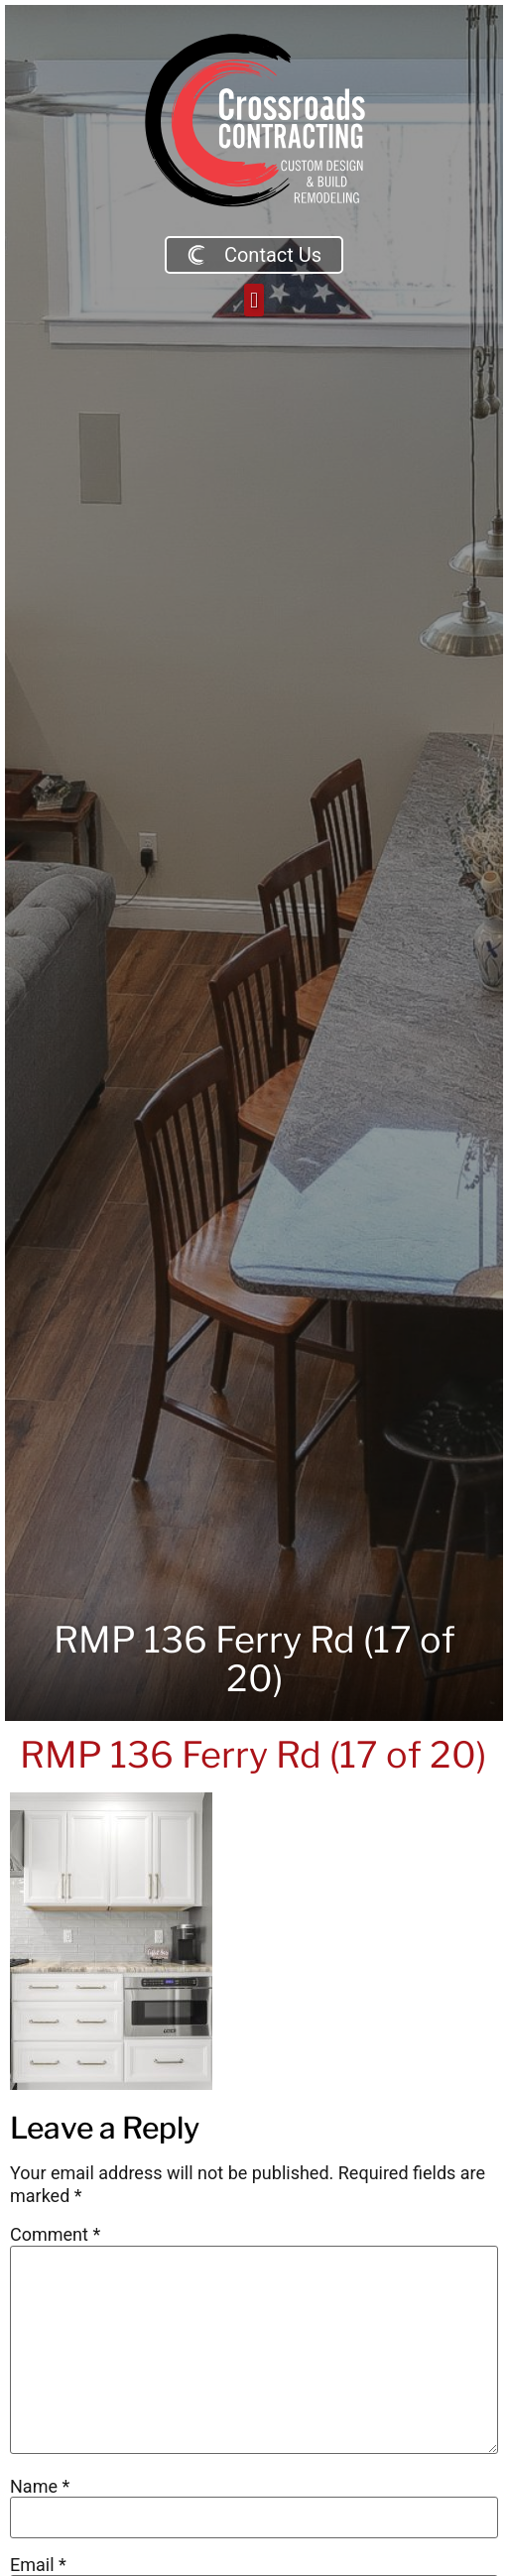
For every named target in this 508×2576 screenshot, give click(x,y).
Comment (55, 2235)
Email (38, 2565)
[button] (253, 300)
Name (39, 2487)
